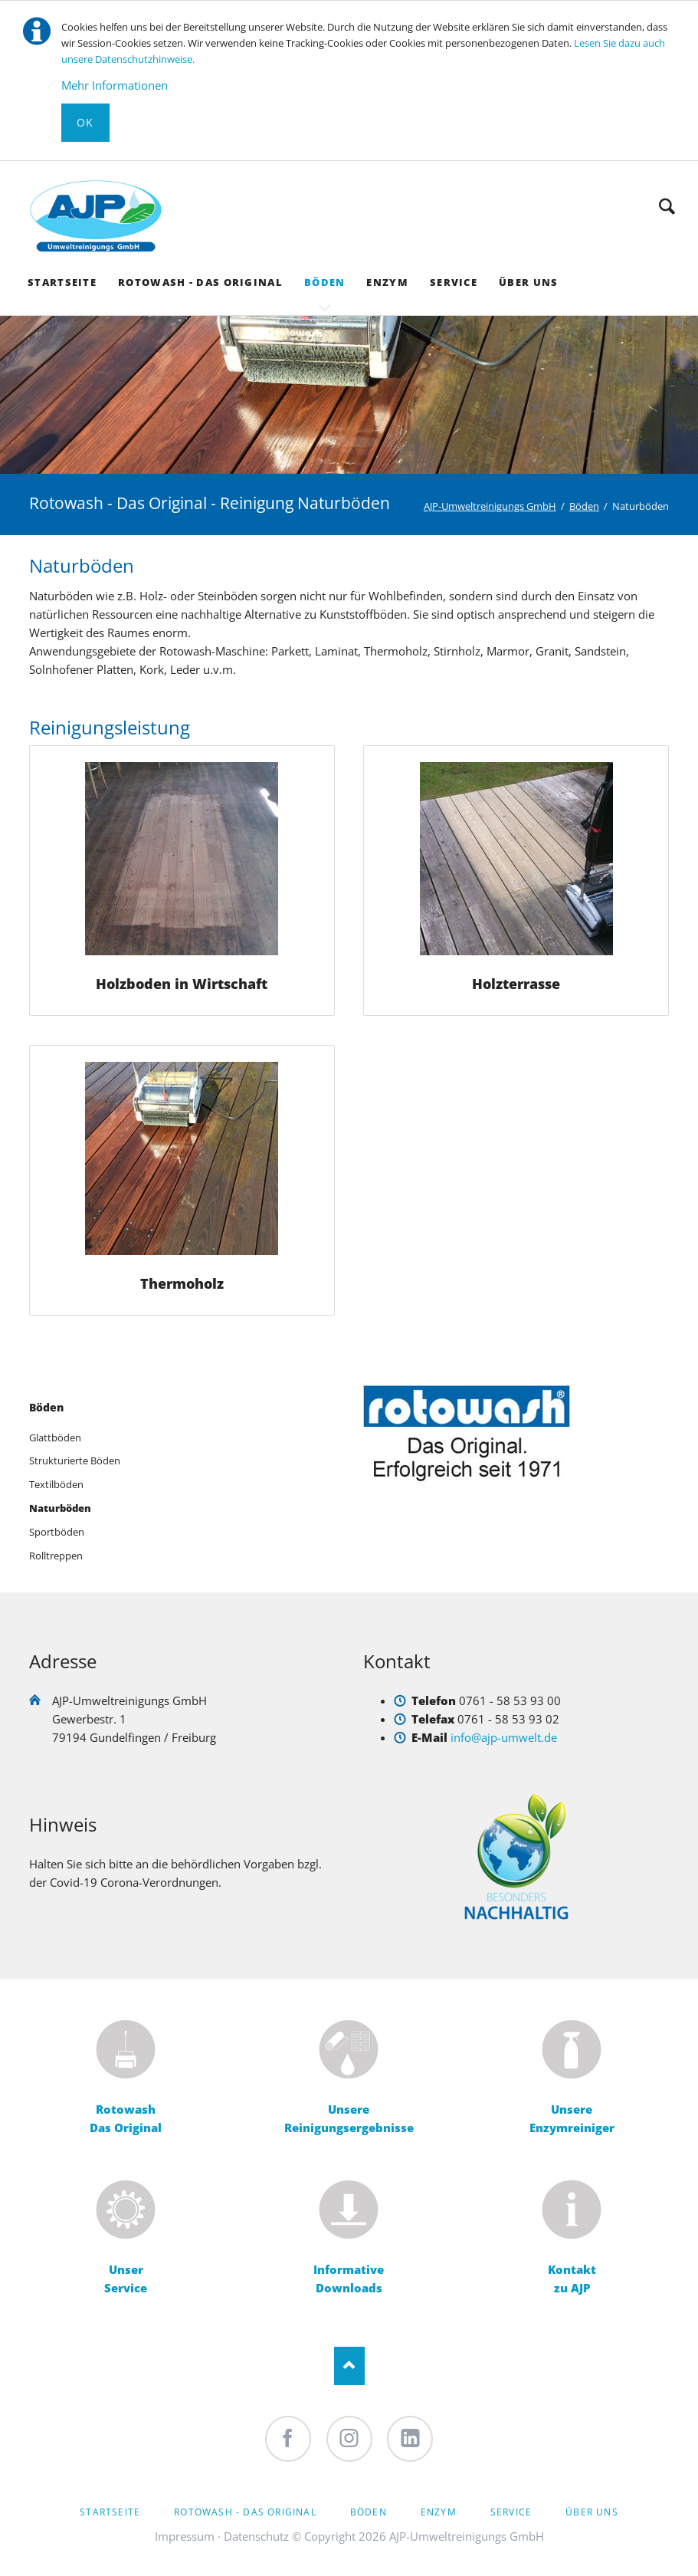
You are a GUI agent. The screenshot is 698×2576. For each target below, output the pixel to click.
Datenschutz (256, 2536)
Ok (85, 122)
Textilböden (56, 1484)
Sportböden (56, 1532)
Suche (667, 206)
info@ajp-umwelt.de (504, 1737)
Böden (46, 1407)
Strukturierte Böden (74, 1460)
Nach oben (349, 2366)
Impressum (185, 2536)
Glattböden (55, 1437)
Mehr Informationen (114, 85)
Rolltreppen (56, 1555)
